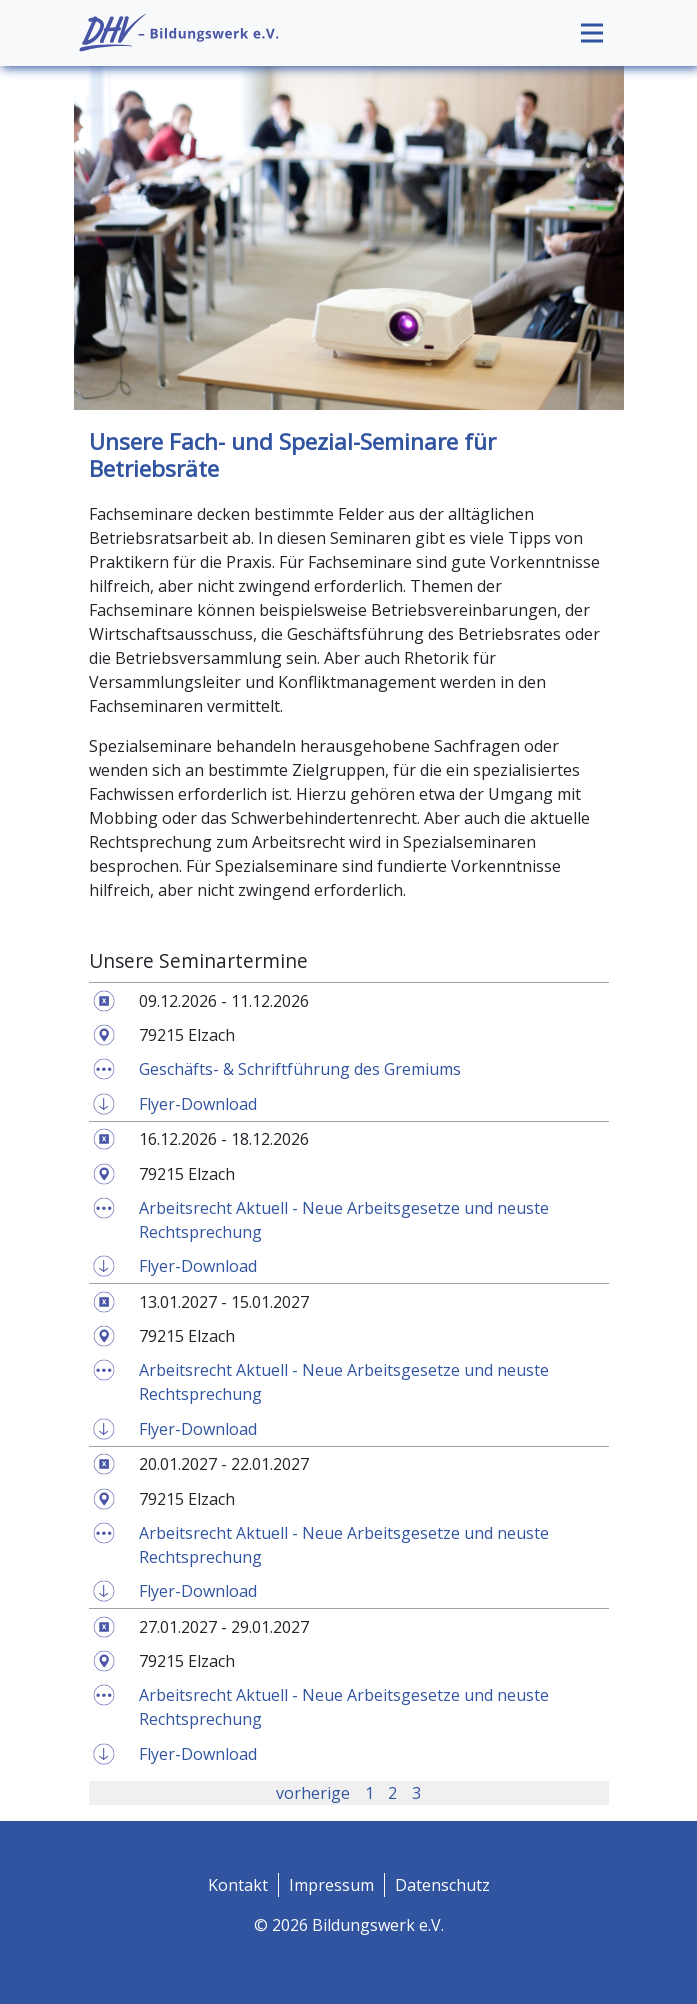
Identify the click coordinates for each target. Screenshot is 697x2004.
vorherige (313, 1793)
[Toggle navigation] (592, 33)
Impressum (331, 1885)
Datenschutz (442, 1885)
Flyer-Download (198, 1104)
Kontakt (238, 1885)
